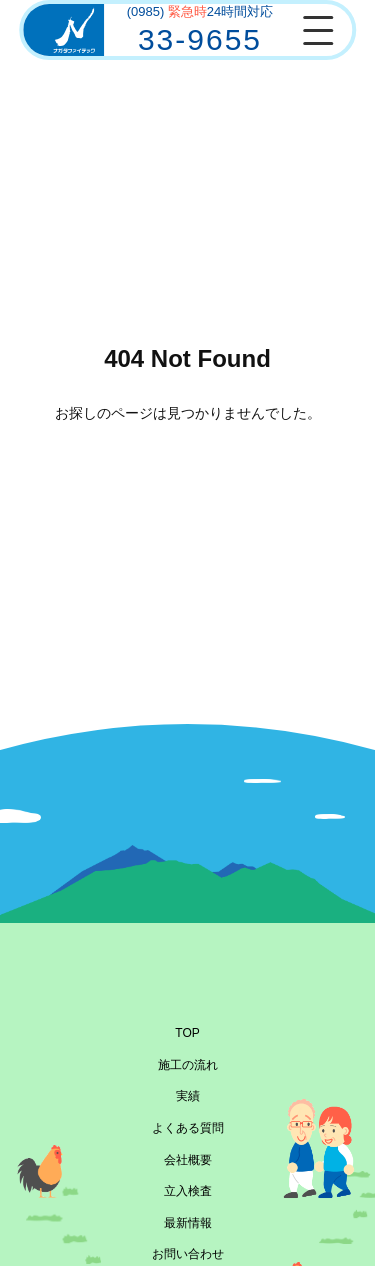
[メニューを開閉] (318, 30)
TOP (187, 1033)
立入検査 (188, 1191)
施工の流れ (188, 1065)
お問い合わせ (188, 1254)
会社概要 (188, 1160)
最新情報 (188, 1223)
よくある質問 (188, 1128)
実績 (188, 1096)
